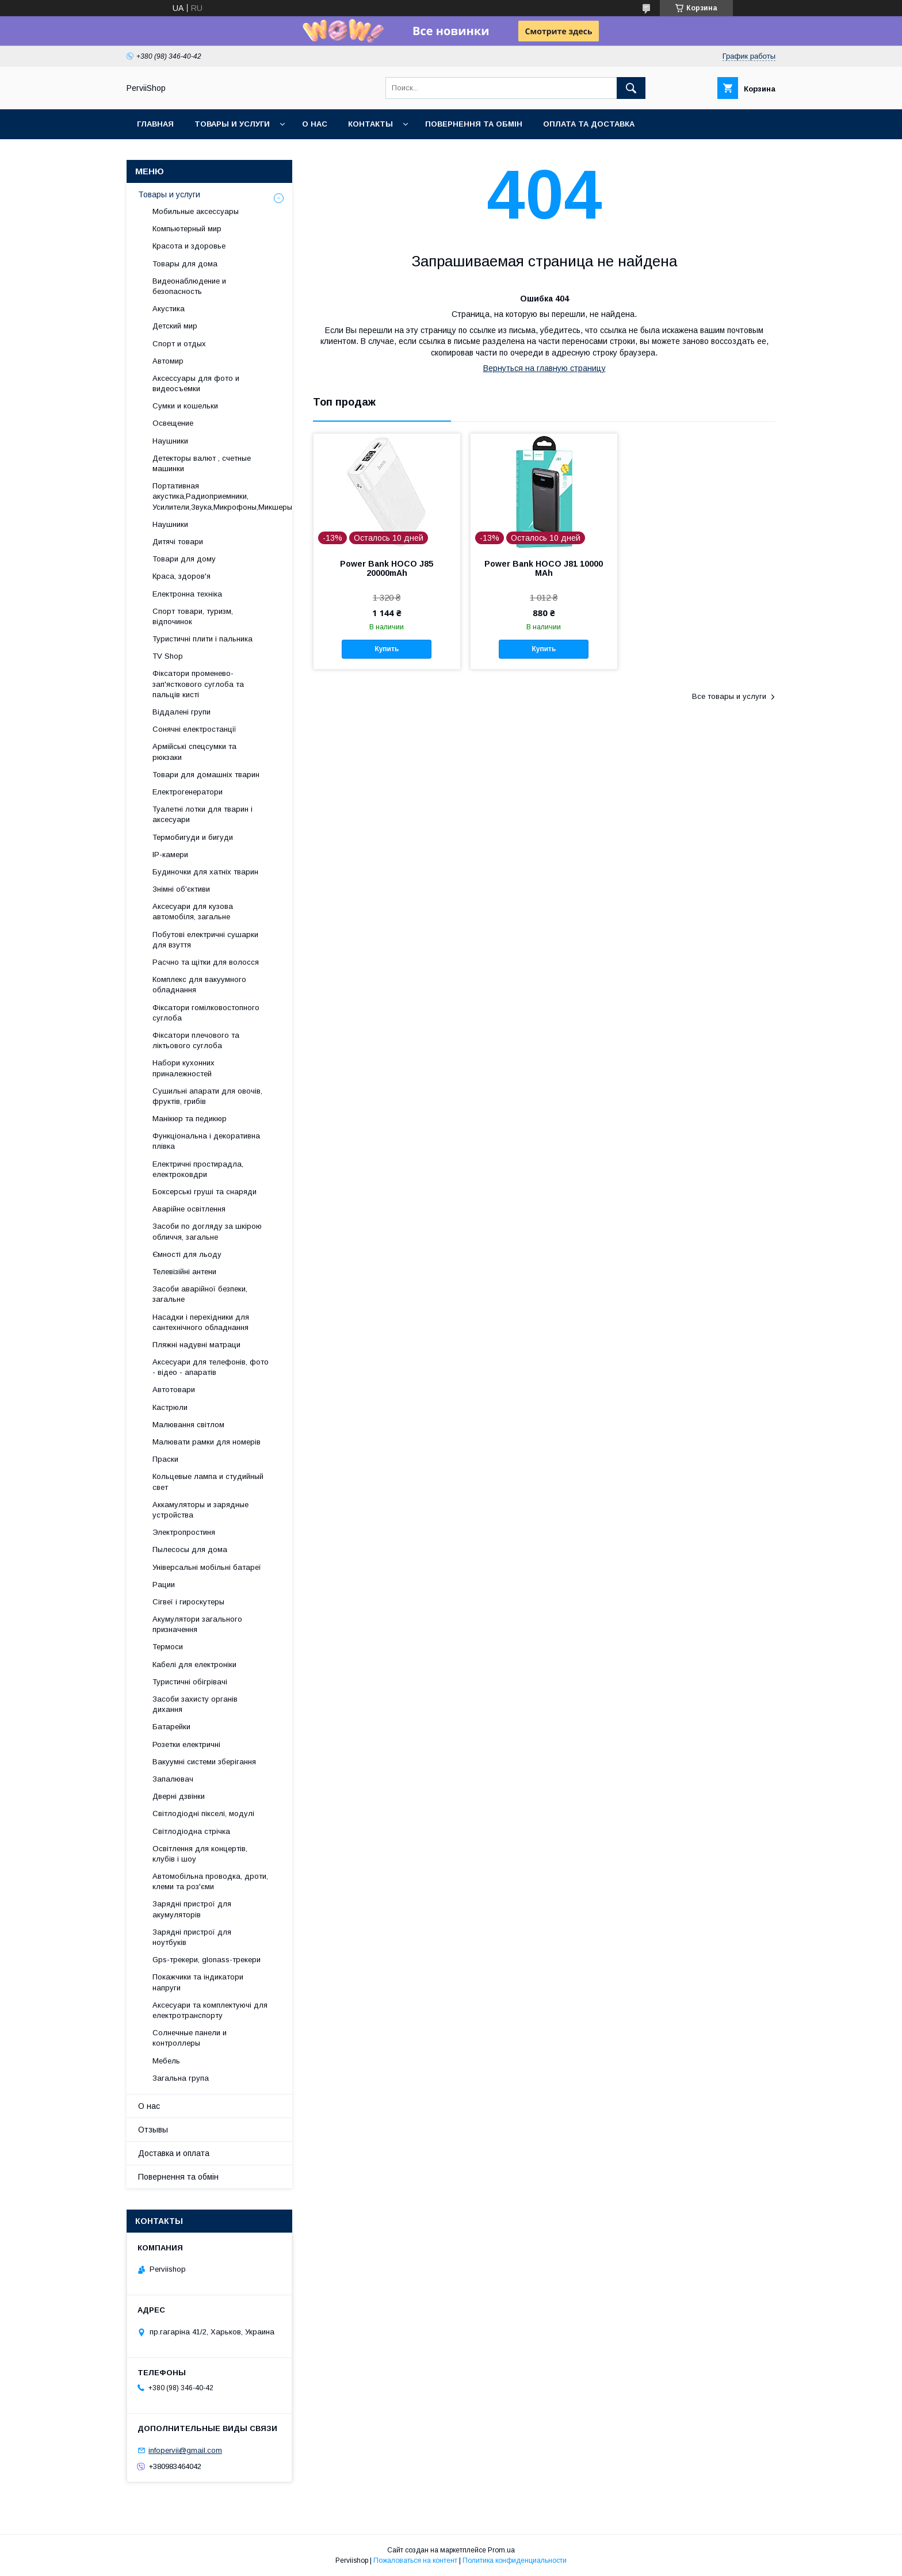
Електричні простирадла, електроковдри (197, 1169)
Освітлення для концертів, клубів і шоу (199, 1853)
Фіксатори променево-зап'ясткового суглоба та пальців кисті (198, 683)
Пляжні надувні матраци (196, 1344)
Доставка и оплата (173, 2153)
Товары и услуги (232, 124)
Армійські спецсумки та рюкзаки (194, 751)
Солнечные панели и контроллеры (189, 2037)
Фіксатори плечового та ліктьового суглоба (195, 1040)
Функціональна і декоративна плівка (206, 1141)
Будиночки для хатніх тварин (205, 871)
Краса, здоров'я (181, 576)
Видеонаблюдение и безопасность (189, 286)
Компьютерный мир (186, 228)
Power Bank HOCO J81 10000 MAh (543, 568)
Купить (386, 649)
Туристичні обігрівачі (189, 1681)
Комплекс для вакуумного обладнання (199, 984)
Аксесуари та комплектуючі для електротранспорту (209, 2010)
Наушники (170, 441)
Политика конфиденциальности (515, 2560)
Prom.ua (501, 2550)
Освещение (172, 423)
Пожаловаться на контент (415, 2560)
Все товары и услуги (729, 696)
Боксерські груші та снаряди (204, 1191)
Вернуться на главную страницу (544, 368)
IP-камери (170, 854)
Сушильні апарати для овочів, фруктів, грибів (207, 1096)
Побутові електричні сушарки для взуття (205, 939)
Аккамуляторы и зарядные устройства (200, 1509)
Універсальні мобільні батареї (206, 1567)
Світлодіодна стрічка (191, 1831)
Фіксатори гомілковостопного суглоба (205, 1012)
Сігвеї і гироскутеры (188, 1601)
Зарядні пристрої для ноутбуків (191, 1937)
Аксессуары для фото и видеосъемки (195, 383)
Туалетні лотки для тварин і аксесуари (202, 814)
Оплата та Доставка (589, 124)
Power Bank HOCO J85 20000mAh (386, 568)
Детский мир (174, 326)
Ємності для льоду (186, 1254)
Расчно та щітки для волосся (205, 962)
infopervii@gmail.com (185, 2450)
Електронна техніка (187, 594)
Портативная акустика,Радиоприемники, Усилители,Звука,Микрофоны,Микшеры (222, 496)
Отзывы (153, 2129)
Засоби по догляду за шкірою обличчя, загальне (207, 1231)
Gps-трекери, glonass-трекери (206, 1959)
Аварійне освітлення (189, 1209)
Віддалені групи (181, 712)
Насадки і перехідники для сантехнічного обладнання (200, 1322)
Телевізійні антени (184, 1271)
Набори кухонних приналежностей (183, 1067)
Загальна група (180, 2078)
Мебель (166, 2061)
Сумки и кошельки (185, 406)
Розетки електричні (186, 1744)
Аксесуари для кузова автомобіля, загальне (192, 911)
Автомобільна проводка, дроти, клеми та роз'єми (210, 1881)
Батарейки (171, 1726)
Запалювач (172, 1779)
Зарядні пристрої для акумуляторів (191, 1908)
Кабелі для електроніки (194, 1664)
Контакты (370, 124)
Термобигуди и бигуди (192, 837)
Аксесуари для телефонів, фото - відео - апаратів (210, 1367)
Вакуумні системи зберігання (204, 1761)
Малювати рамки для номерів (206, 1442)
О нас (314, 124)
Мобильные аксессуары (195, 211)
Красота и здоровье (189, 246)
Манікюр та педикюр (189, 1118)
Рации (163, 1584)
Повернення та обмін (473, 124)
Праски (165, 1459)
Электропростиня (183, 1532)
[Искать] (631, 88)
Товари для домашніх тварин (205, 774)
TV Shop (167, 656)
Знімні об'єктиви (181, 889)
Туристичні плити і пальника (202, 639)
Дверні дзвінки (178, 1796)
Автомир (168, 361)
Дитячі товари (177, 541)
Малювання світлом (188, 1424)
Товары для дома (184, 263)
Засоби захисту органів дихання (195, 1704)
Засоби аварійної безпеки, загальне (199, 1294)
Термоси (167, 1646)
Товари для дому (184, 559)
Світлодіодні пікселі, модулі (203, 1813)
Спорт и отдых (179, 343)
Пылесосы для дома (189, 1549)
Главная (155, 124)
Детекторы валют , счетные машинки (201, 463)
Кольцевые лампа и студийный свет (207, 1481)
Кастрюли (170, 1407)
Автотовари (173, 1389)
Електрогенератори (187, 792)
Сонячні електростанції (194, 729)
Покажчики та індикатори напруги (197, 1982)
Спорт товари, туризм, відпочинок (192, 616)
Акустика (168, 308)
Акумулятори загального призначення (197, 1624)
